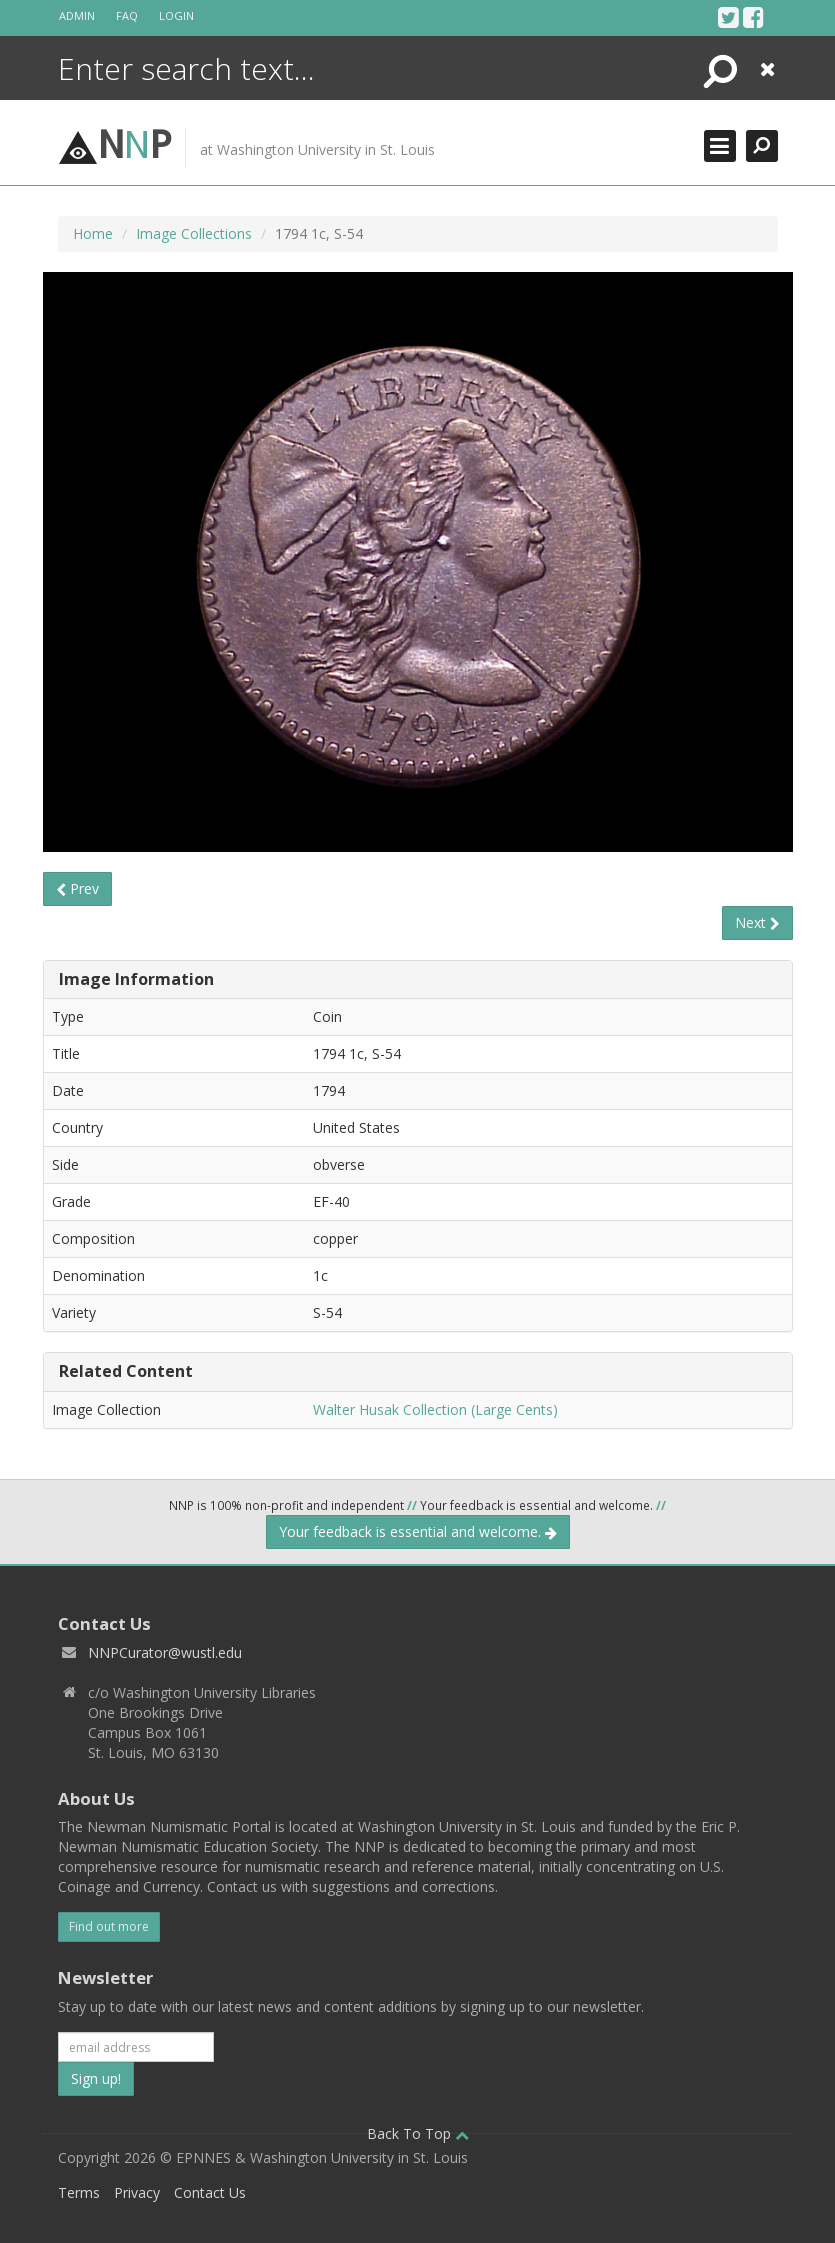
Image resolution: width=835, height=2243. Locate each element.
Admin (77, 15)
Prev (77, 888)
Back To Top (418, 2133)
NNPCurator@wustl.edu (165, 1652)
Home (93, 233)
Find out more (109, 1926)
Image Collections (194, 233)
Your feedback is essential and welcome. (418, 1531)
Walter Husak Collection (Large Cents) (435, 1409)
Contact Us (210, 2192)
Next (757, 922)
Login (176, 15)
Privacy (137, 2192)
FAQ (127, 15)
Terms (79, 2192)
